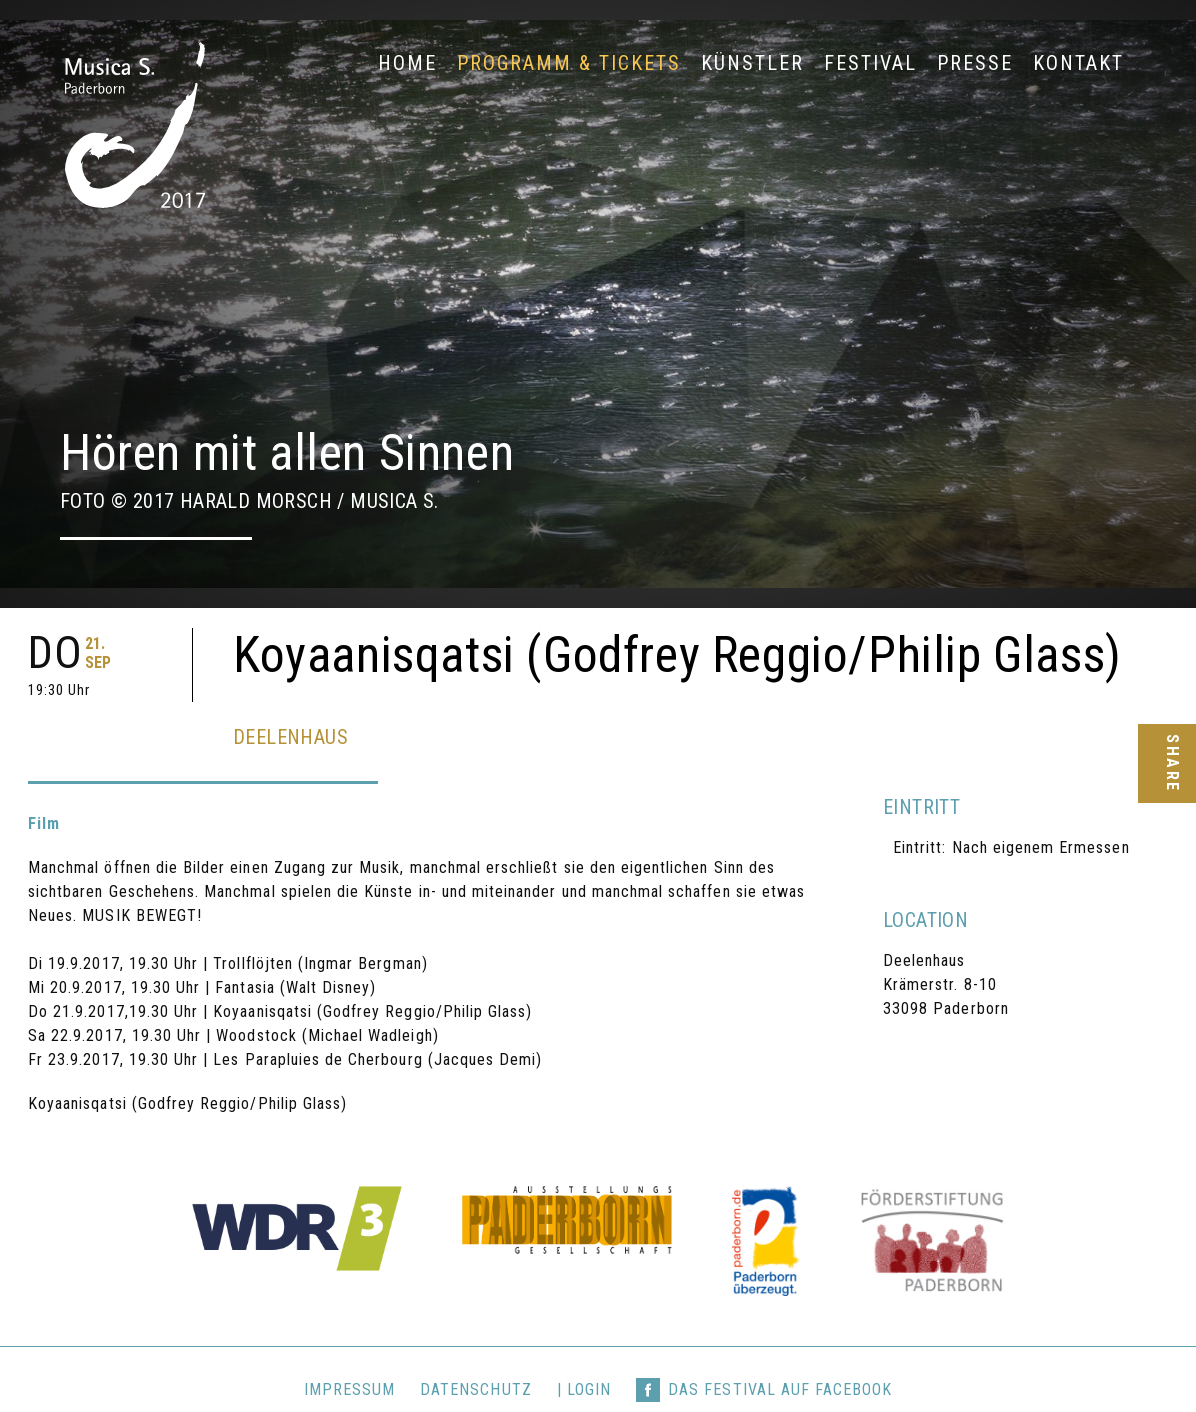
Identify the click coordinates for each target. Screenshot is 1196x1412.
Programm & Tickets (569, 63)
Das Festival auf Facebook (780, 1349)
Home (407, 63)
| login (584, 1349)
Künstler (752, 63)
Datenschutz (476, 1349)
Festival (870, 63)
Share (1171, 763)
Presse (975, 63)
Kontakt (1078, 63)
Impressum (349, 1349)
